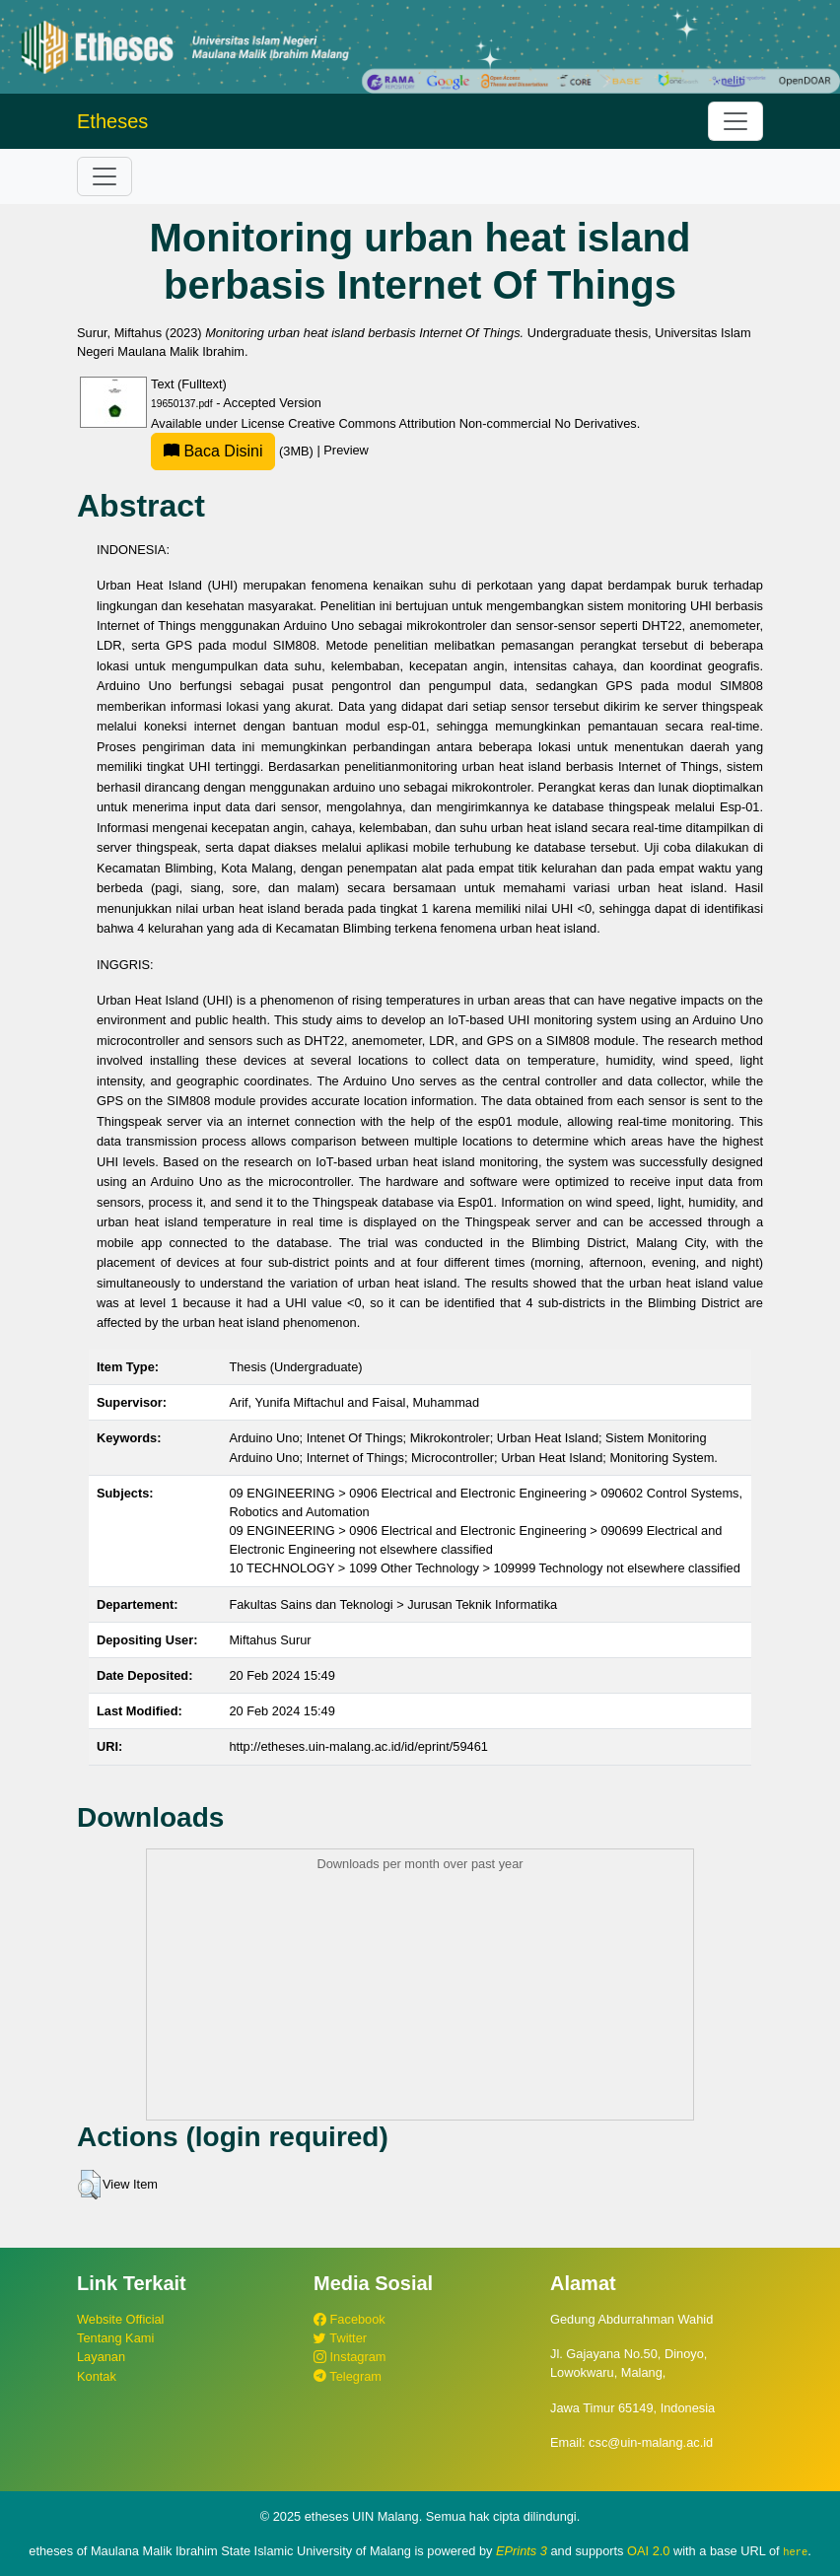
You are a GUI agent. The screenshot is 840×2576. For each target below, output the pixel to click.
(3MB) (233, 451)
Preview (346, 451)
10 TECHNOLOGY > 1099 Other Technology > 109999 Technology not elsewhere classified (484, 1568)
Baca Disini (213, 451)
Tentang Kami (115, 2338)
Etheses (112, 121)
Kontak (96, 2376)
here (795, 2551)
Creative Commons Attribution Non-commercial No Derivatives (462, 423)
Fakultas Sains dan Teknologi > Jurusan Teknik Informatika (393, 1604)
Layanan (101, 2356)
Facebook (349, 2319)
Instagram (349, 2356)
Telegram (348, 2376)
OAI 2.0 (648, 2550)
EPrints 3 (521, 2550)
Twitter (340, 2338)
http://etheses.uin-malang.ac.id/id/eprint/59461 (358, 1746)
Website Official (120, 2319)
